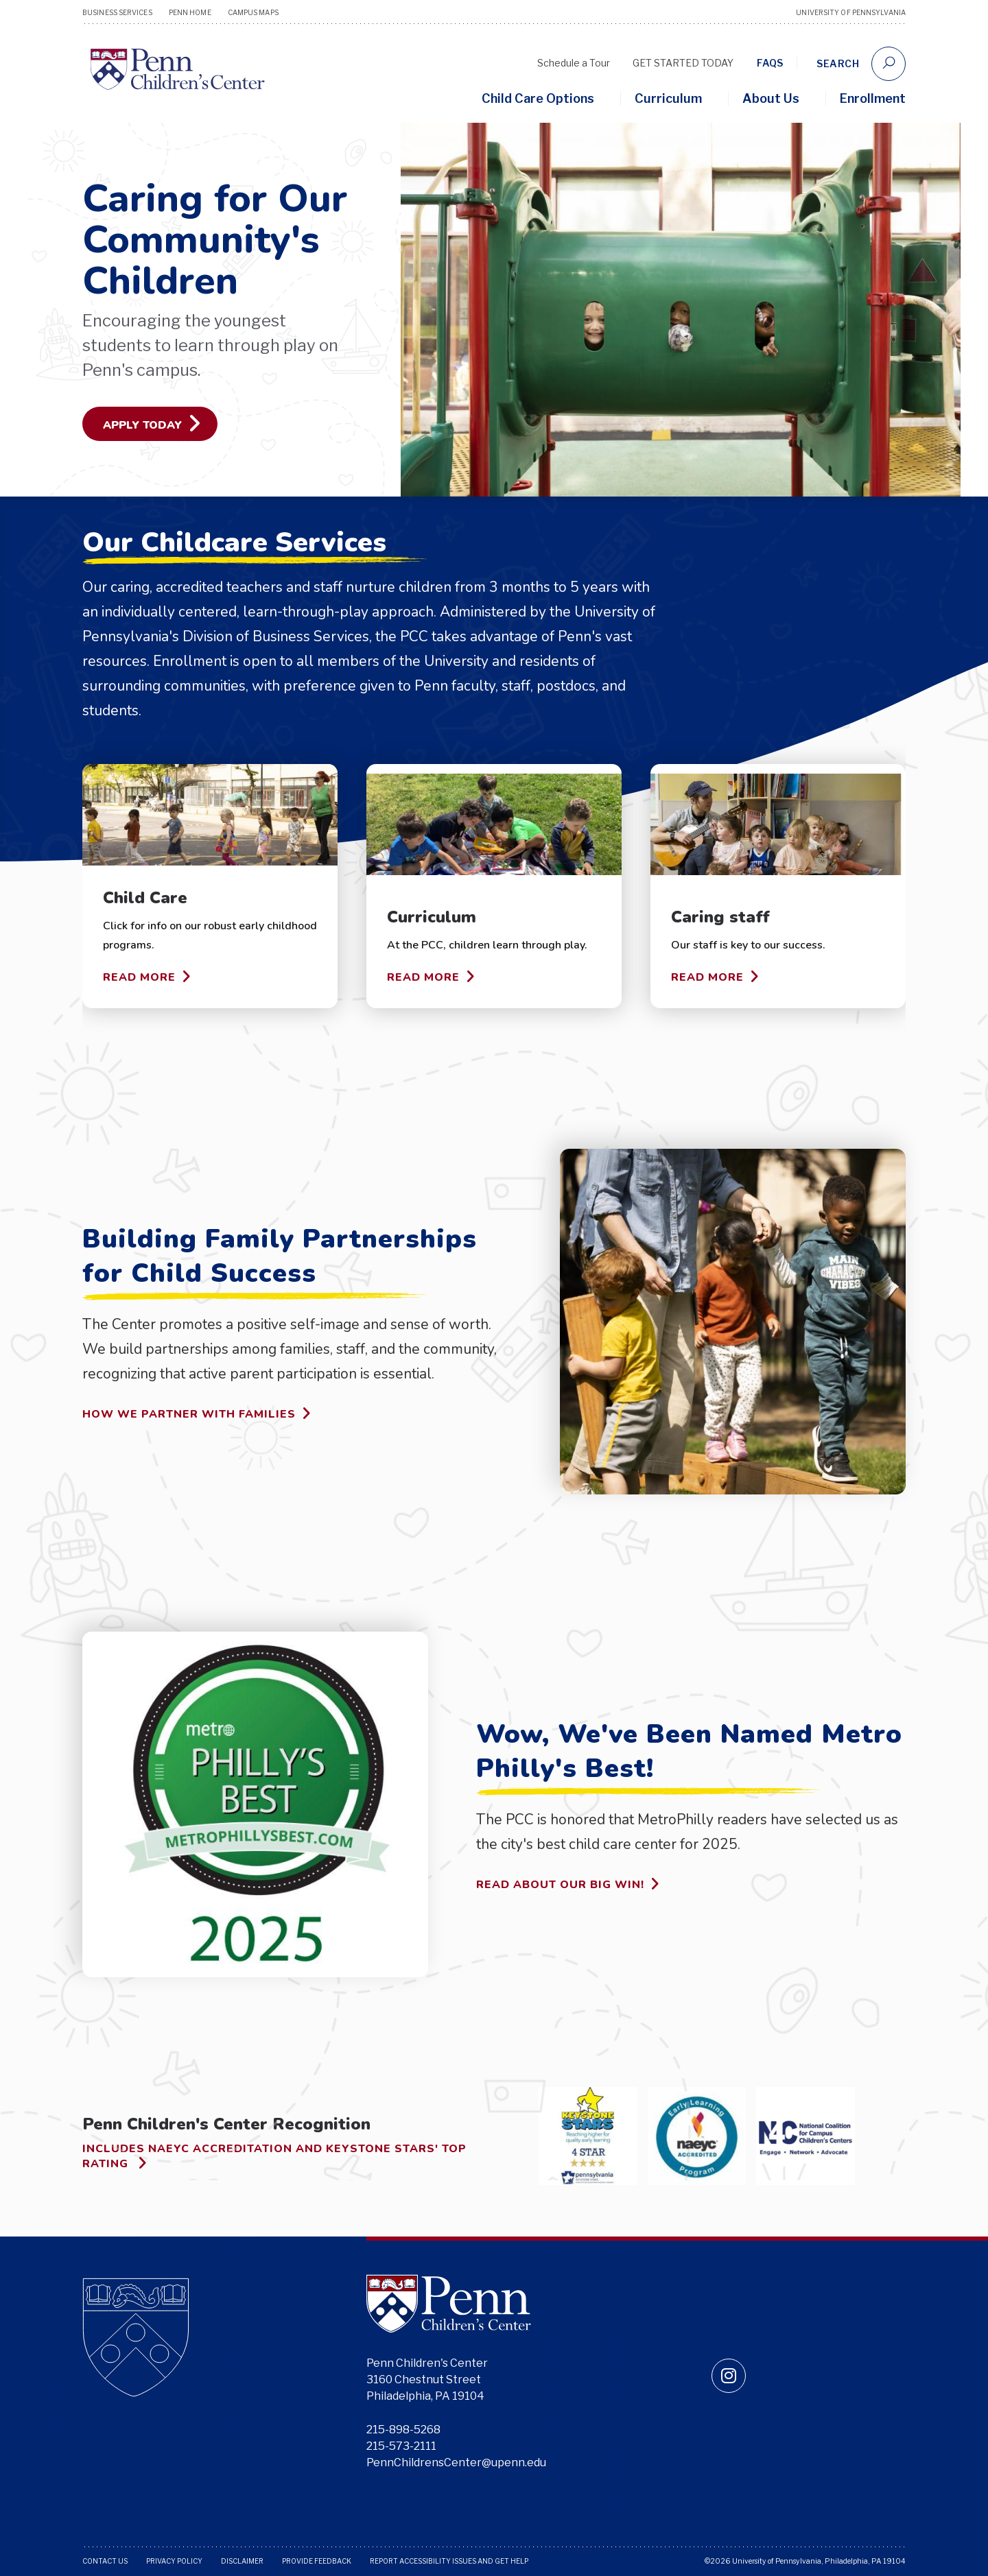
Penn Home (190, 12)
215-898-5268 (403, 2429)
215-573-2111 (401, 2446)
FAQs (770, 63)
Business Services (117, 12)
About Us (770, 98)
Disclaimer (242, 2561)
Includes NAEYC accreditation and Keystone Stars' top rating (274, 2157)
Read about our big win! (568, 1884)
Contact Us (105, 2561)
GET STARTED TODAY (683, 63)
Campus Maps (253, 12)
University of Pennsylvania (851, 12)
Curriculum (668, 98)
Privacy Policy (174, 2561)
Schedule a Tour (573, 63)
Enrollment (873, 98)
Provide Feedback (316, 2561)
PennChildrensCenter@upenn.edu (456, 2462)
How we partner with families (196, 1413)
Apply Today (152, 423)
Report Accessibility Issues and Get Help (449, 2561)
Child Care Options (538, 98)
